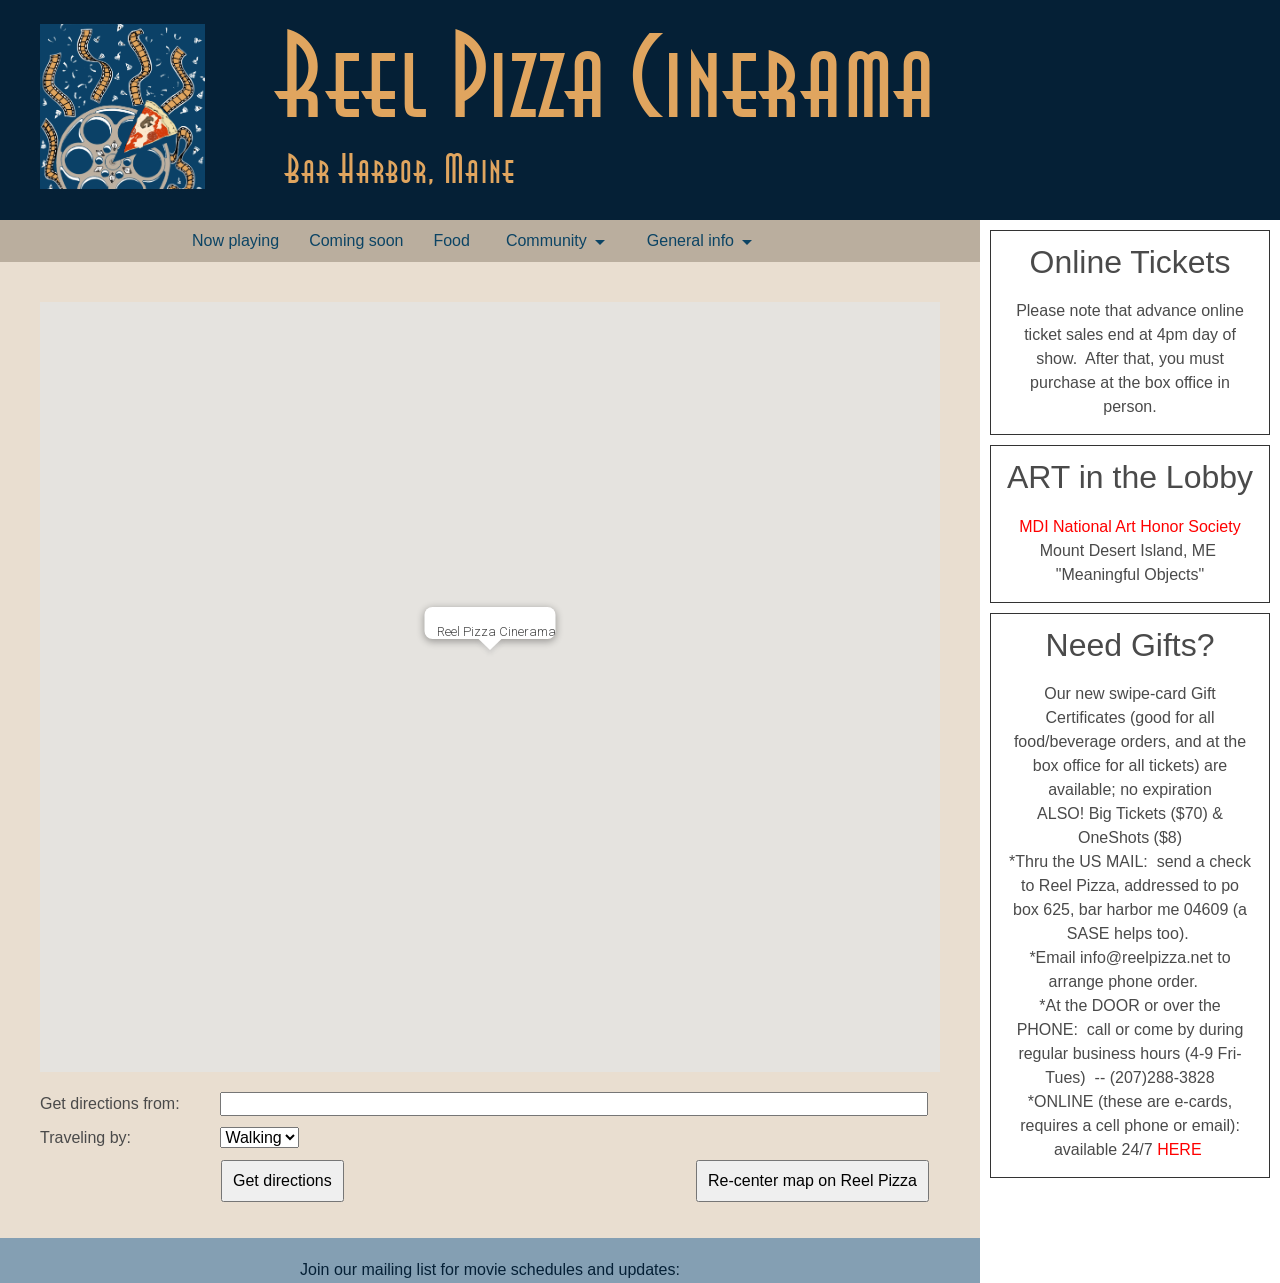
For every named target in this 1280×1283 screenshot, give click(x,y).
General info (690, 240)
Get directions (282, 1180)
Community (546, 240)
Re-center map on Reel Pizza (812, 1180)
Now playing (235, 240)
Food (451, 240)
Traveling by (83, 1137)
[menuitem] (235, 241)
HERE (1179, 1149)
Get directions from (107, 1103)
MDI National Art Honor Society (1129, 526)
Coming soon (356, 240)
